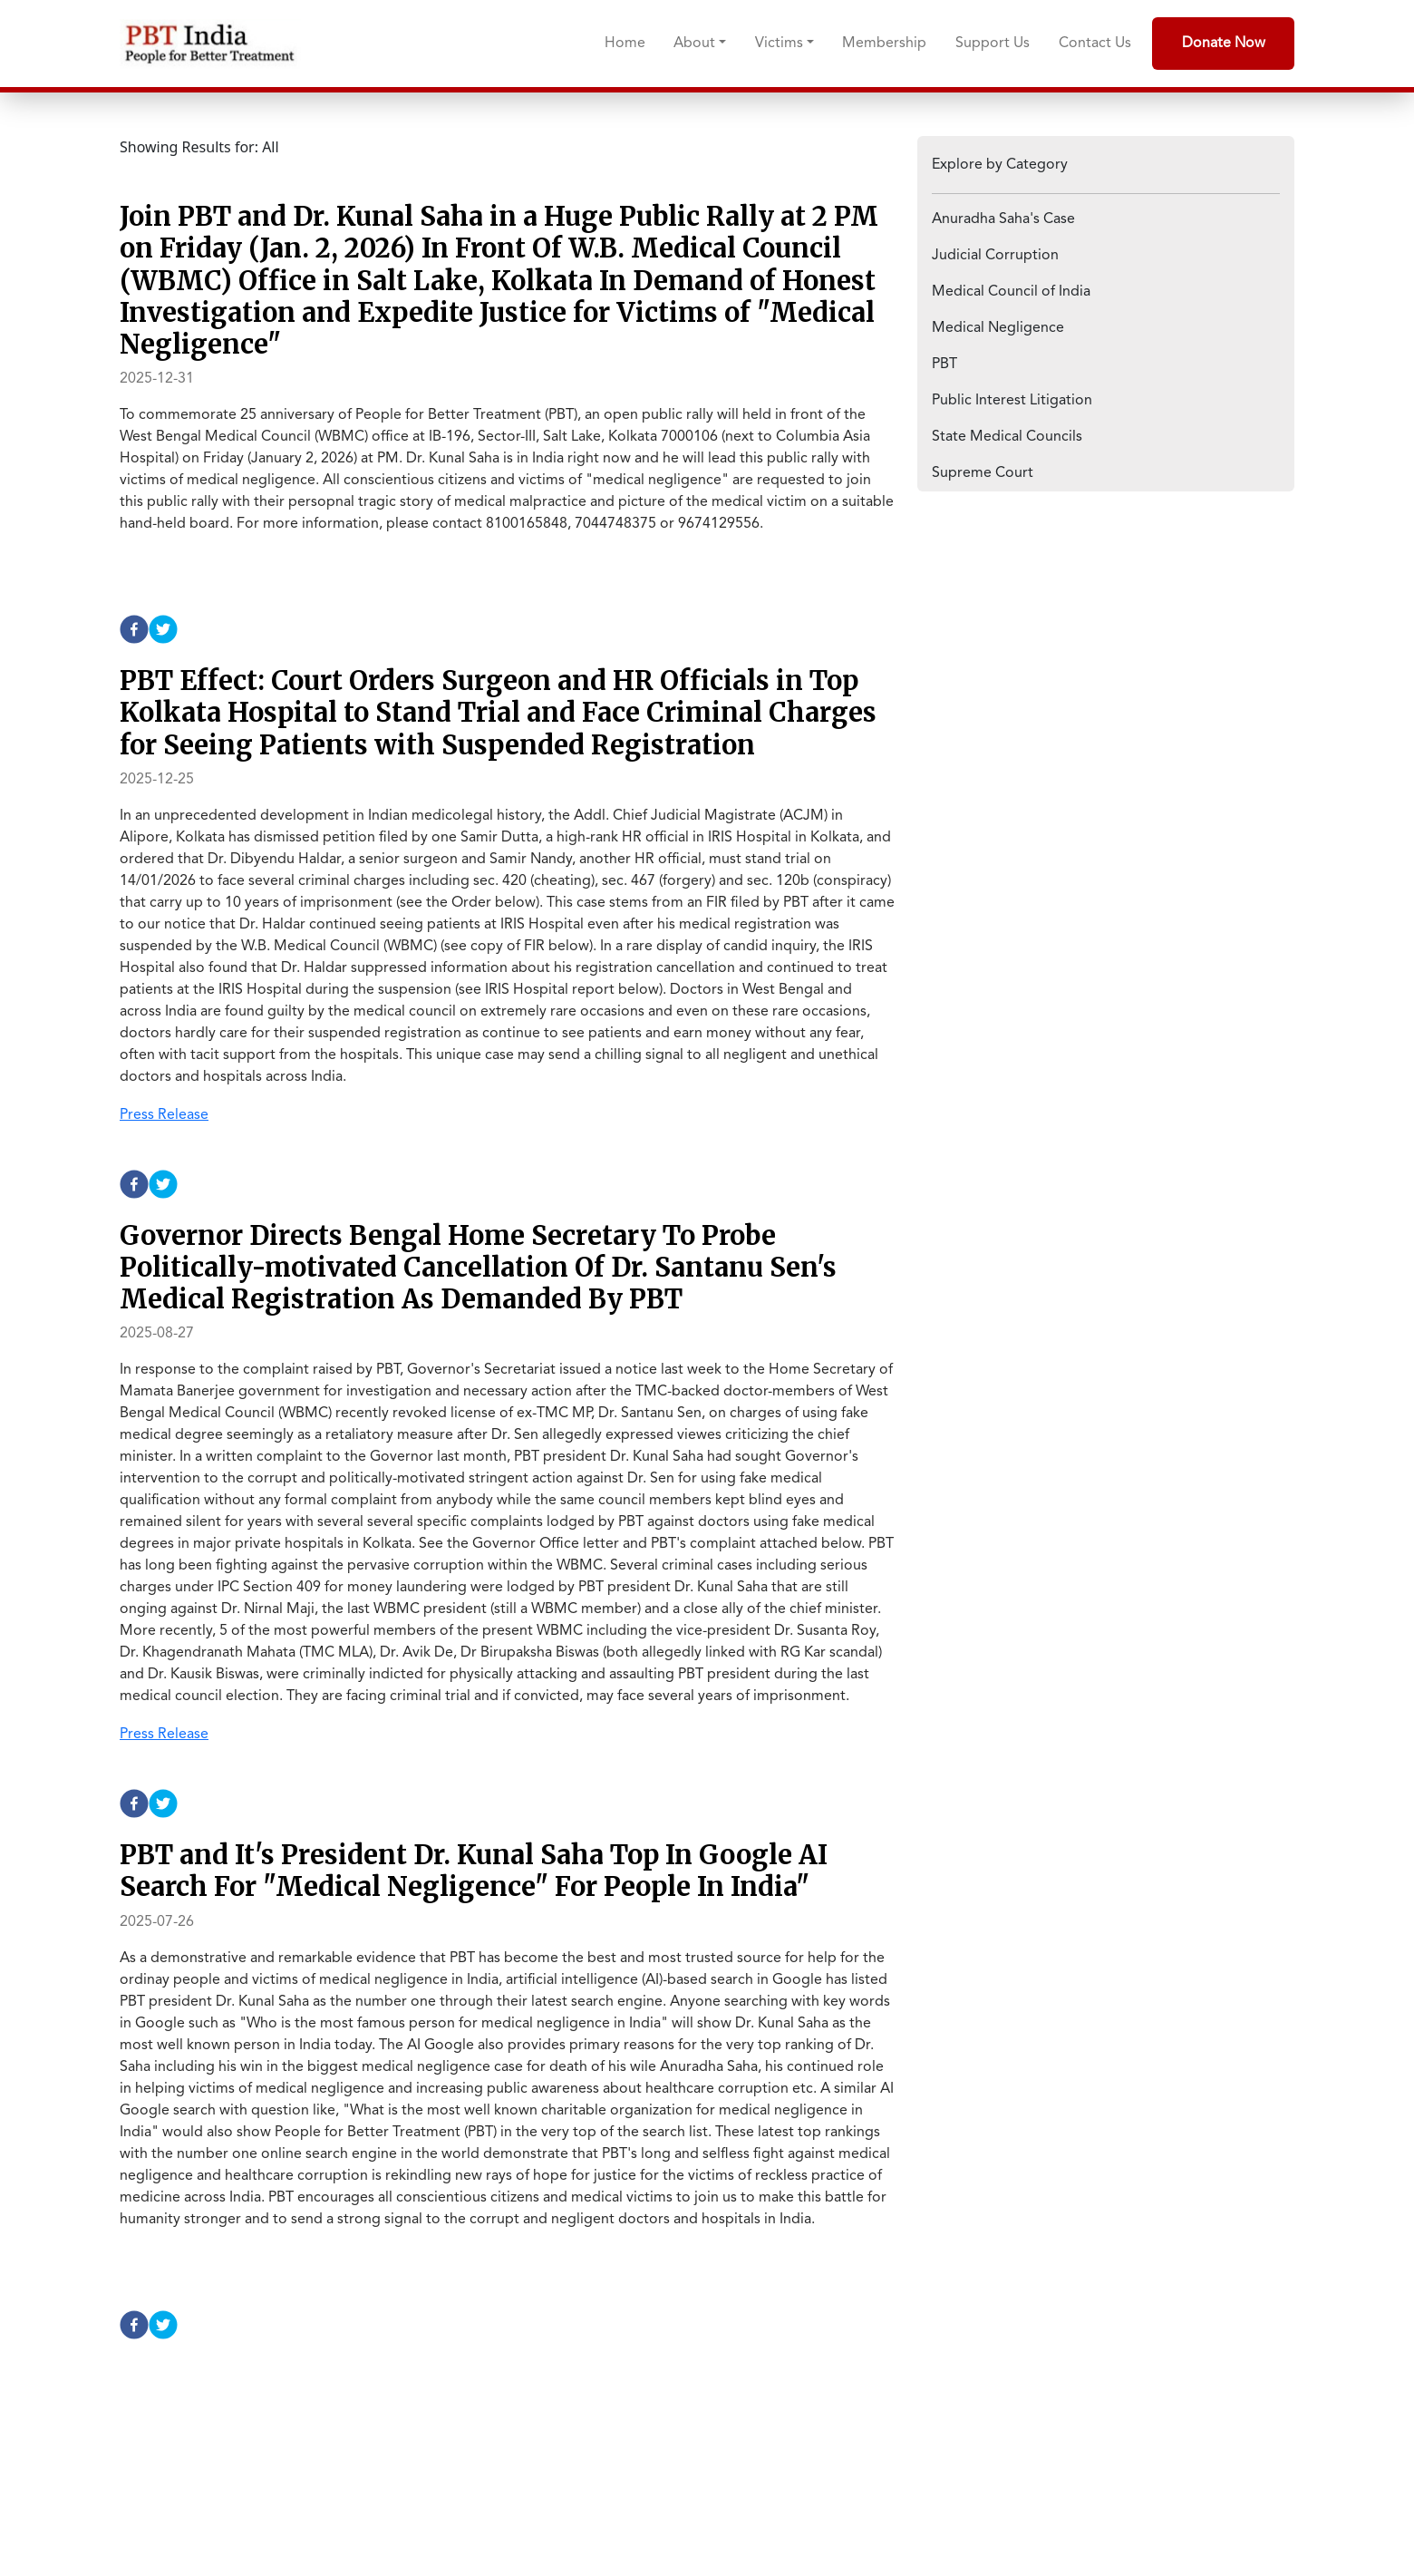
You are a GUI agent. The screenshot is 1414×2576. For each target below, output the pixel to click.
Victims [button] (779, 43)
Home (625, 43)
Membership (884, 43)
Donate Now (1223, 43)
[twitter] (163, 629)
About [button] (694, 43)
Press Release (164, 1115)
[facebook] (134, 629)
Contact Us (1095, 43)
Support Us (992, 43)
